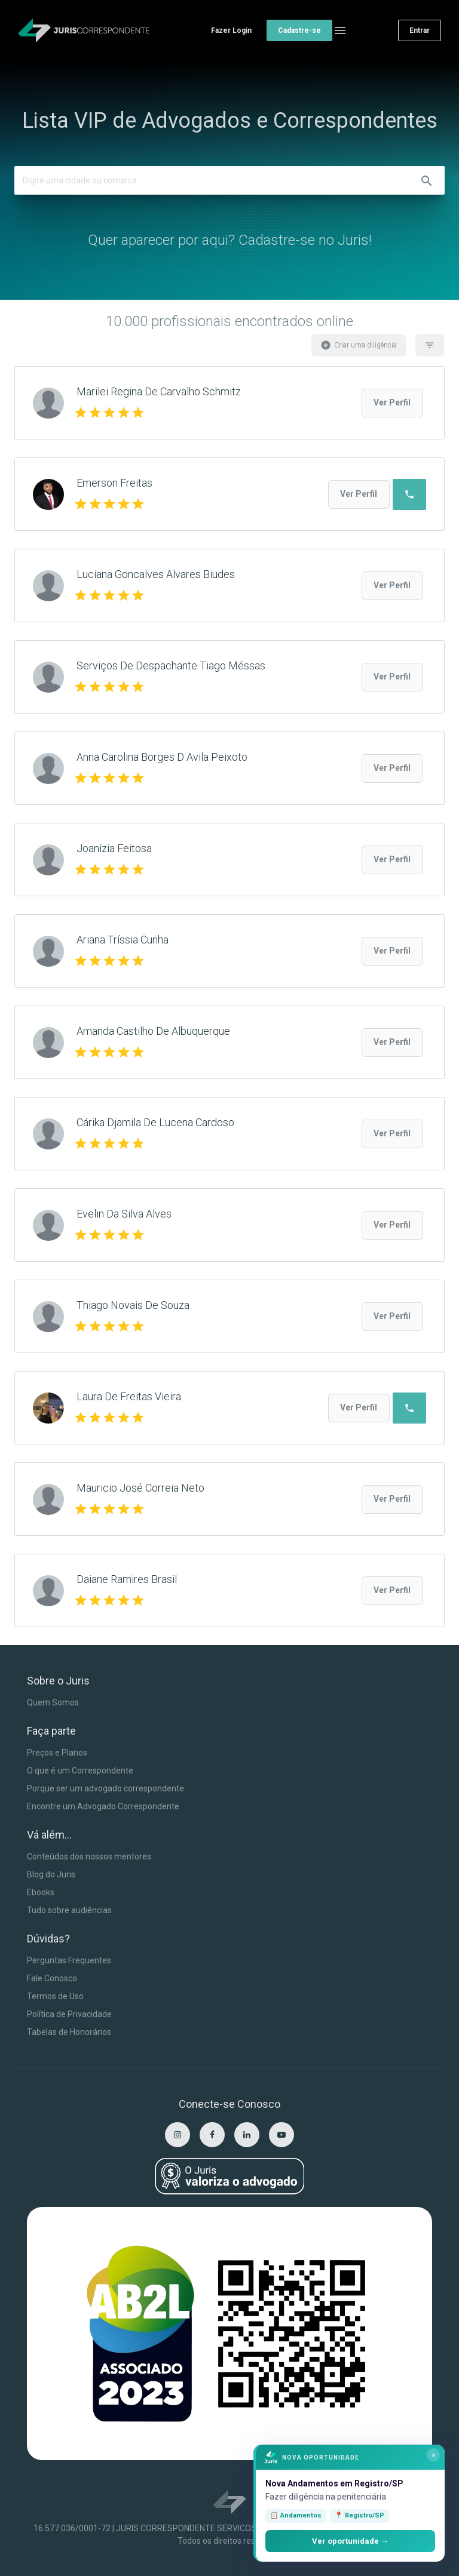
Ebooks (40, 1892)
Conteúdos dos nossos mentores (89, 1856)
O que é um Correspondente (80, 1770)
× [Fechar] (434, 2455)
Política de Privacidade (69, 2014)
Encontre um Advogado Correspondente (103, 1806)
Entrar (419, 30)
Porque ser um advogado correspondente (105, 1788)
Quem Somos (53, 1702)
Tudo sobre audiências (69, 1910)
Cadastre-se (299, 30)
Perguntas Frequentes (69, 1960)
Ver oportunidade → (350, 2541)
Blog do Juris (51, 1874)
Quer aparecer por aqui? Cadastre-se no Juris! (230, 240)
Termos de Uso (55, 1996)
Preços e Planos (57, 1752)
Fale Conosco (52, 1978)
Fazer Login (231, 30)
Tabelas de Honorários (69, 2032)
